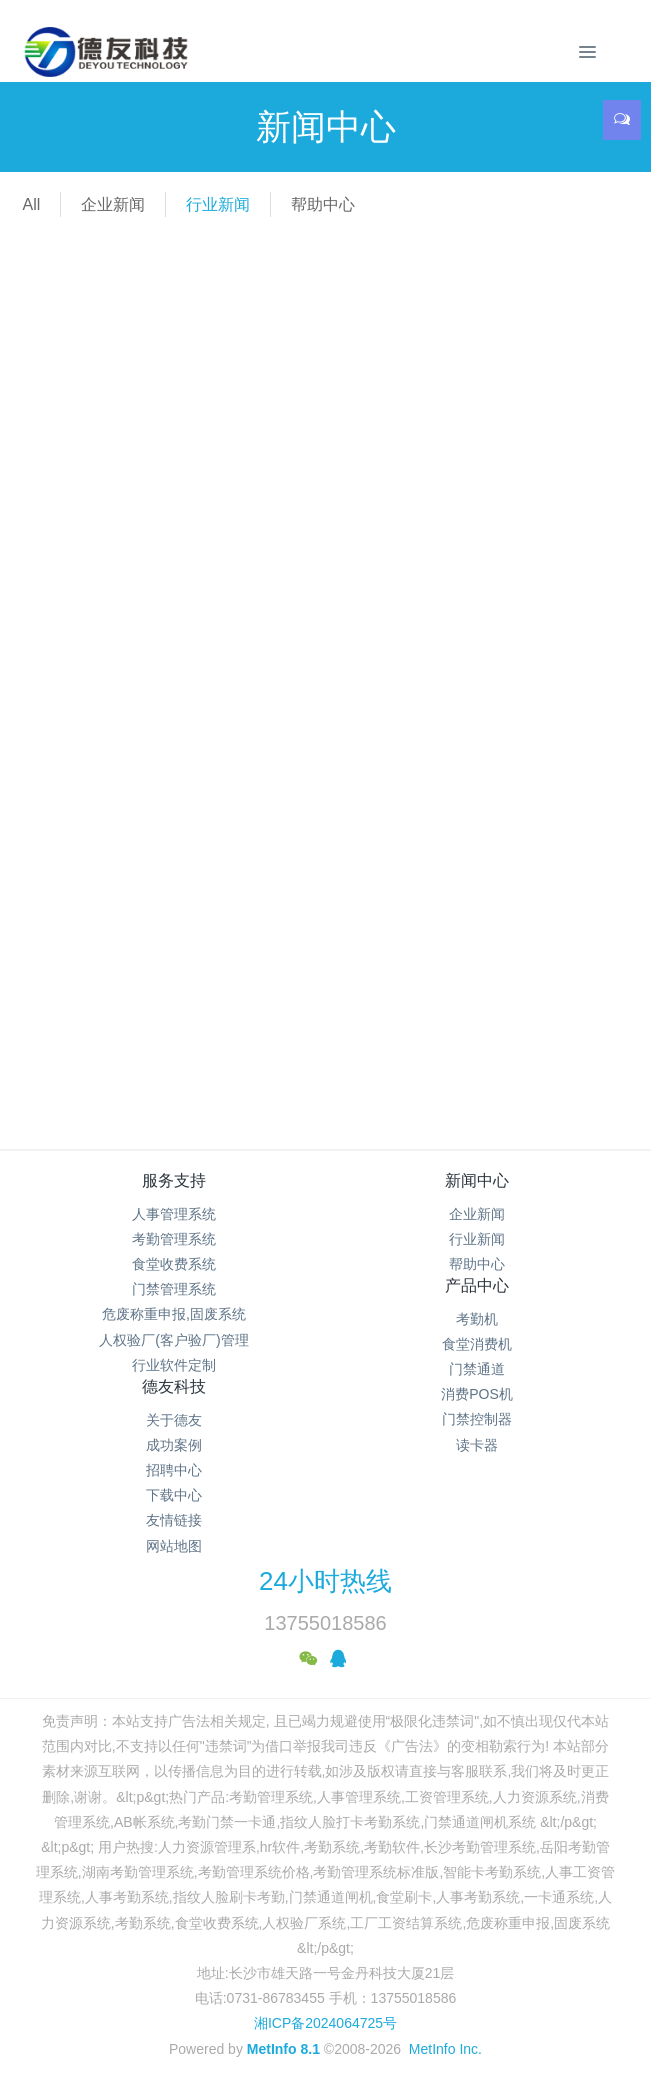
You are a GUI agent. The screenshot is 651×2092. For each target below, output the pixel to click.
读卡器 (477, 1445)
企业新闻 (113, 204)
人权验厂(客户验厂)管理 (173, 1340)
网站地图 (174, 1546)
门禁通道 (477, 1369)
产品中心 (477, 1285)
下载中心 (174, 1495)
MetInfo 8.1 (283, 2049)
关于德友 (174, 1420)
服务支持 (174, 1180)
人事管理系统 (174, 1214)
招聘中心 (174, 1470)
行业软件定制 (174, 1365)
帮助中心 (323, 204)
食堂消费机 (477, 1344)
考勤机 (477, 1319)
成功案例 (174, 1445)
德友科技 (174, 1386)
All (31, 204)
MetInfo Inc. (445, 2049)
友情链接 (174, 1520)
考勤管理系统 (174, 1239)
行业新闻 (218, 204)
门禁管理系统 (174, 1289)
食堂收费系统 (174, 1264)
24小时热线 (325, 1581)
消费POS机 (477, 1394)
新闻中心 (477, 1180)
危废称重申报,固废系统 (174, 1314)
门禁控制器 (477, 1419)
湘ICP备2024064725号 (325, 2023)
